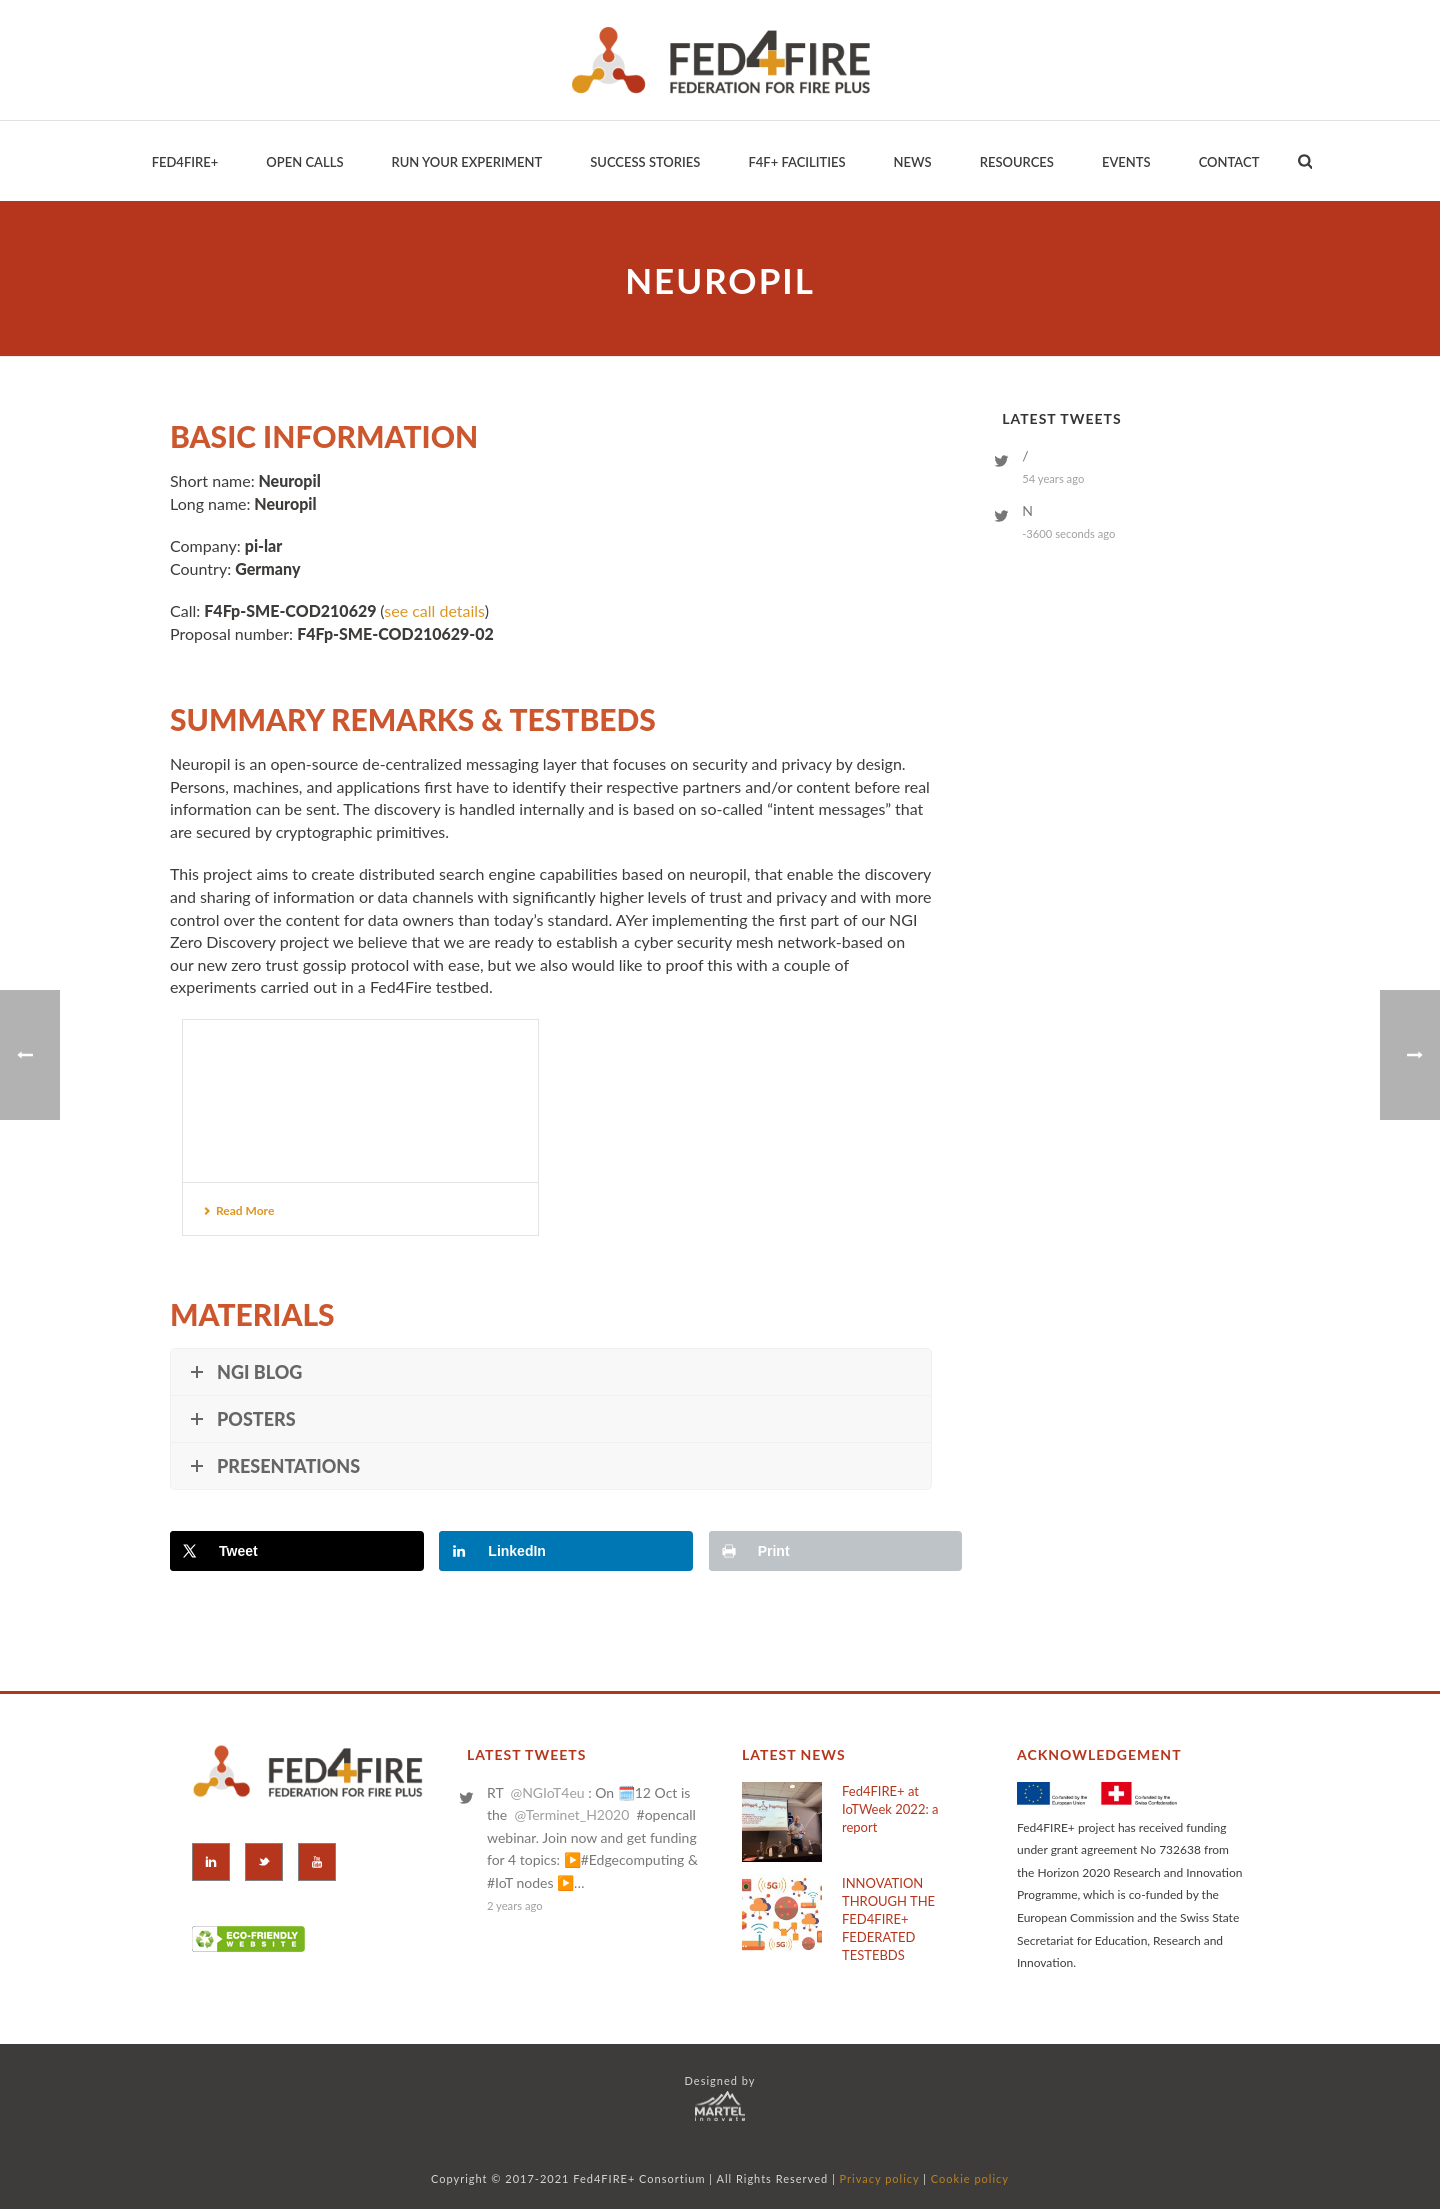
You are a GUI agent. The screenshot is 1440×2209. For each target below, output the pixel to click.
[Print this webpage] (836, 1551)
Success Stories (645, 162)
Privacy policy (880, 2178)
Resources (1017, 162)
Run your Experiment (466, 162)
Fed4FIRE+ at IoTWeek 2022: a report (890, 1809)
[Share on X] (297, 1551)
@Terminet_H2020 (571, 1814)
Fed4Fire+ (185, 162)
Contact (1229, 162)
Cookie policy (970, 2178)
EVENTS (1126, 162)
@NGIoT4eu (547, 1792)
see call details (434, 610)
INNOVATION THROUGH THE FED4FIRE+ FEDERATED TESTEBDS (888, 1919)
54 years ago (1053, 478)
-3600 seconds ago (1068, 533)
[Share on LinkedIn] (566, 1551)
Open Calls (304, 162)
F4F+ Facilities (796, 162)
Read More (238, 1210)
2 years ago (515, 1905)
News (913, 162)
